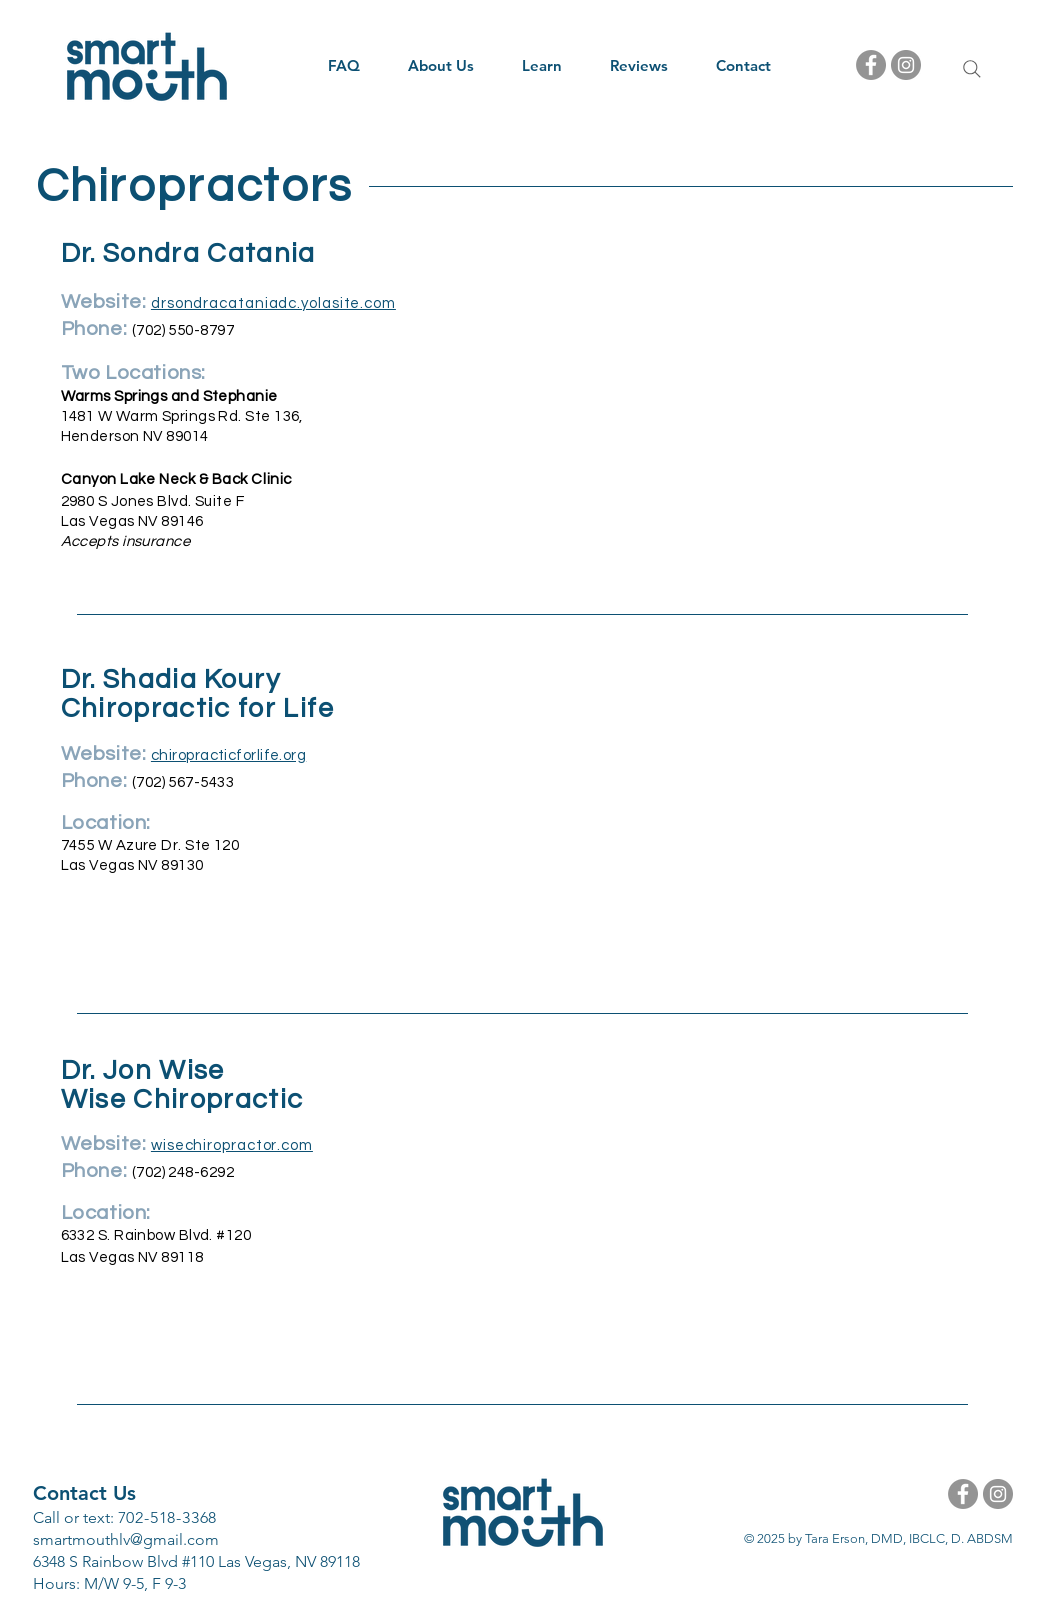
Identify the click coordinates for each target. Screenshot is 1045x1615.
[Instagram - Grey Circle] (906, 65)
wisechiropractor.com (232, 1145)
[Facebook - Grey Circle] (871, 65)
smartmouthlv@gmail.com (126, 1539)
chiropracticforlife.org (228, 755)
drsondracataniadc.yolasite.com (273, 303)
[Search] (972, 69)
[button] (441, 65)
